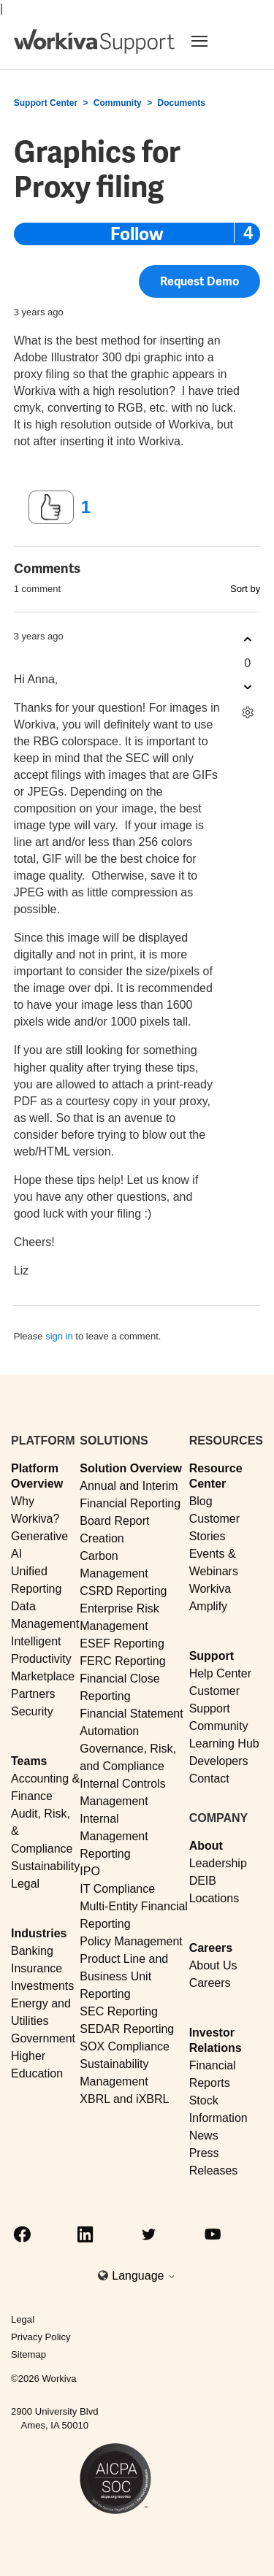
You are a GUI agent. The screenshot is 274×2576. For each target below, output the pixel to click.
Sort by (245, 588)
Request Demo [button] (199, 285)
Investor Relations (215, 2040)
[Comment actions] (247, 713)
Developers (218, 1761)
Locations (214, 1898)
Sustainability (45, 1866)
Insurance (36, 1968)
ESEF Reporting (122, 1643)
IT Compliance (117, 1889)
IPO (90, 1871)
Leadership (218, 1863)
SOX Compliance (125, 2046)
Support (211, 1656)
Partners (33, 1694)
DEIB (202, 1881)
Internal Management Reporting (114, 1836)
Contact (209, 1778)
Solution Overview (131, 1468)
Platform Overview (37, 1476)
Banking (32, 1951)
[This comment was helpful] (247, 640)
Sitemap (28, 2354)
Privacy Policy (41, 2336)
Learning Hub (224, 1743)
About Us (213, 1965)
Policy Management (131, 1941)
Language (144, 2275)
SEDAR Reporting (127, 2029)
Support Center (45, 103)
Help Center (220, 1673)
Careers (211, 1948)
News (203, 2135)
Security (32, 1711)
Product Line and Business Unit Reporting (124, 1976)
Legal (25, 1883)
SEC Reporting (119, 2011)
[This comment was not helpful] (247, 687)
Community (118, 103)
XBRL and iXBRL (124, 2099)
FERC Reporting (122, 1661)
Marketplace (43, 1676)
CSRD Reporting (123, 1591)
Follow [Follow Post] (137, 234)
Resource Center (216, 1476)
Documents (181, 103)
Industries (38, 1933)
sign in (59, 1336)
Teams (29, 1761)
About (206, 1845)
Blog (201, 1501)
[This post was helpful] (51, 507)
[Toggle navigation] (217, 41)
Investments (42, 1986)
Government (43, 2038)
